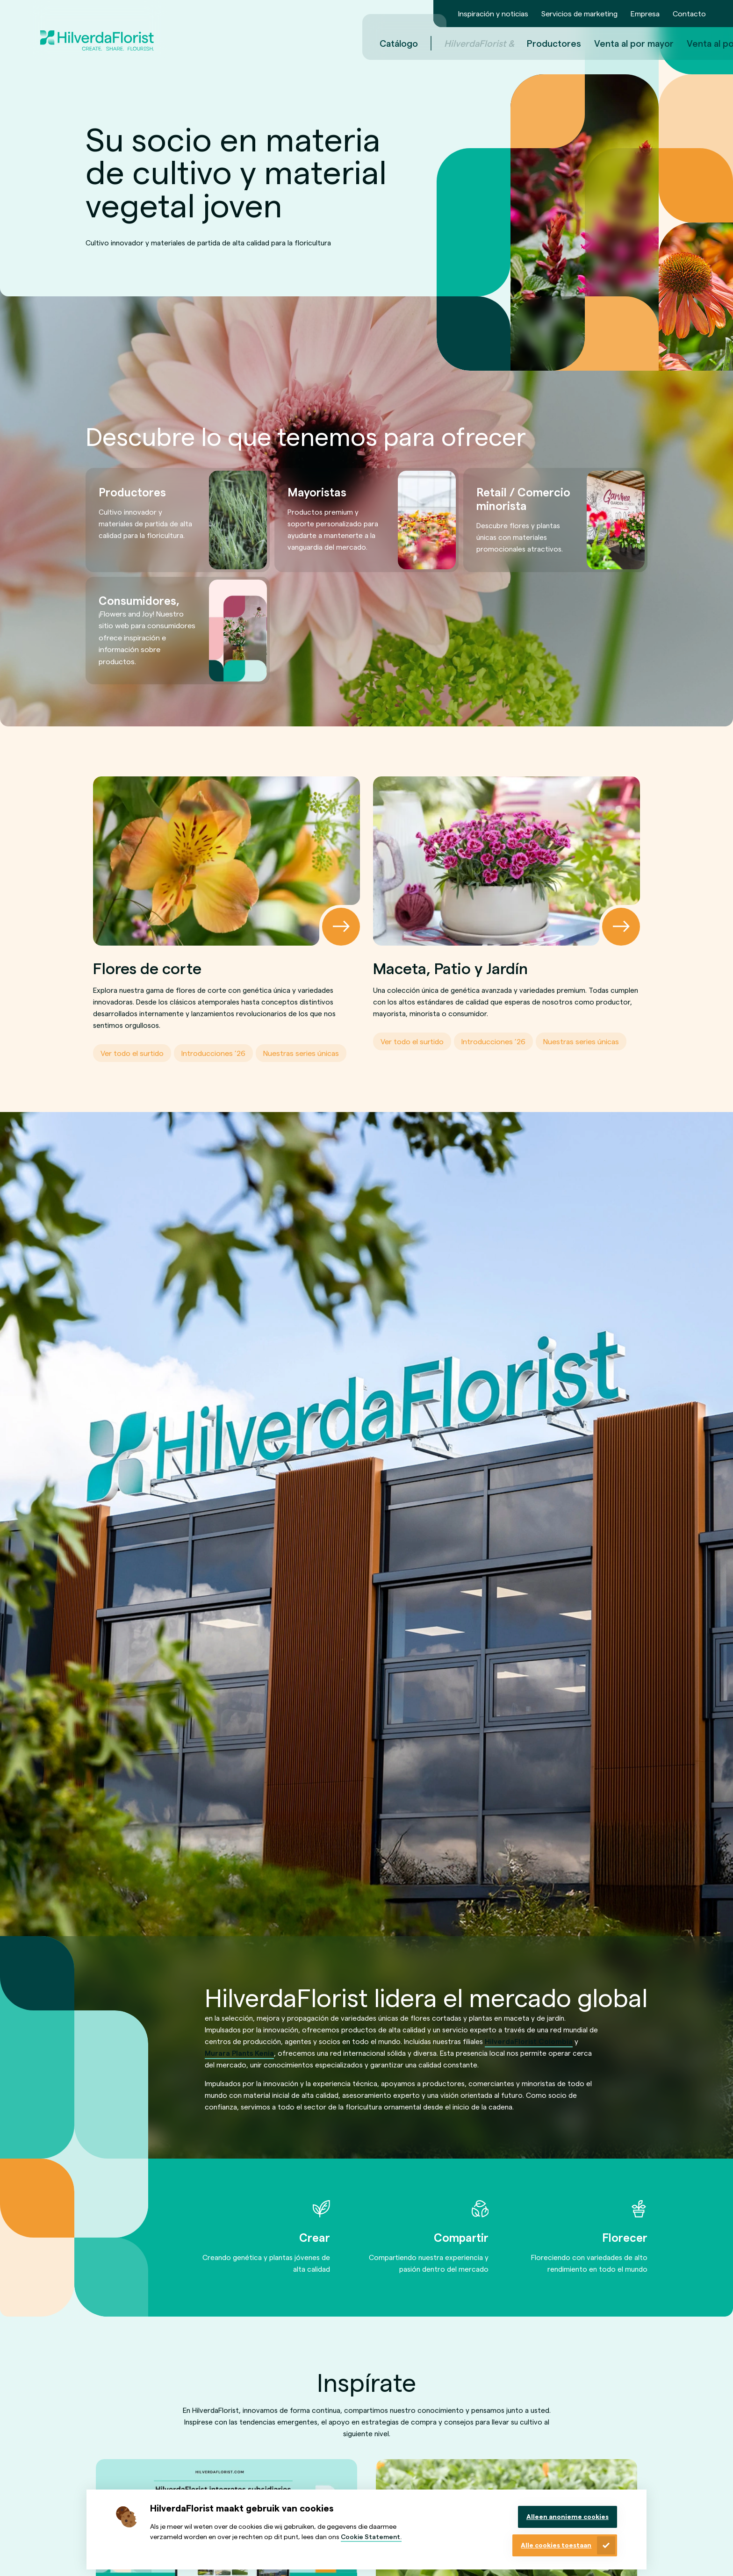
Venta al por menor (609, 43)
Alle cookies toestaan (556, 2545)
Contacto (689, 13)
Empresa (645, 13)
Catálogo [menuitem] (281, 43)
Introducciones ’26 (213, 1052)
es (698, 43)
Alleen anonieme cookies (567, 2516)
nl (671, 43)
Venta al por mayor (516, 43)
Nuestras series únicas (301, 1052)
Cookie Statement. (371, 2536)
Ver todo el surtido (132, 1052)
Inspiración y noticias (493, 13)
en (685, 43)
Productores (436, 43)
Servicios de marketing (579, 13)
